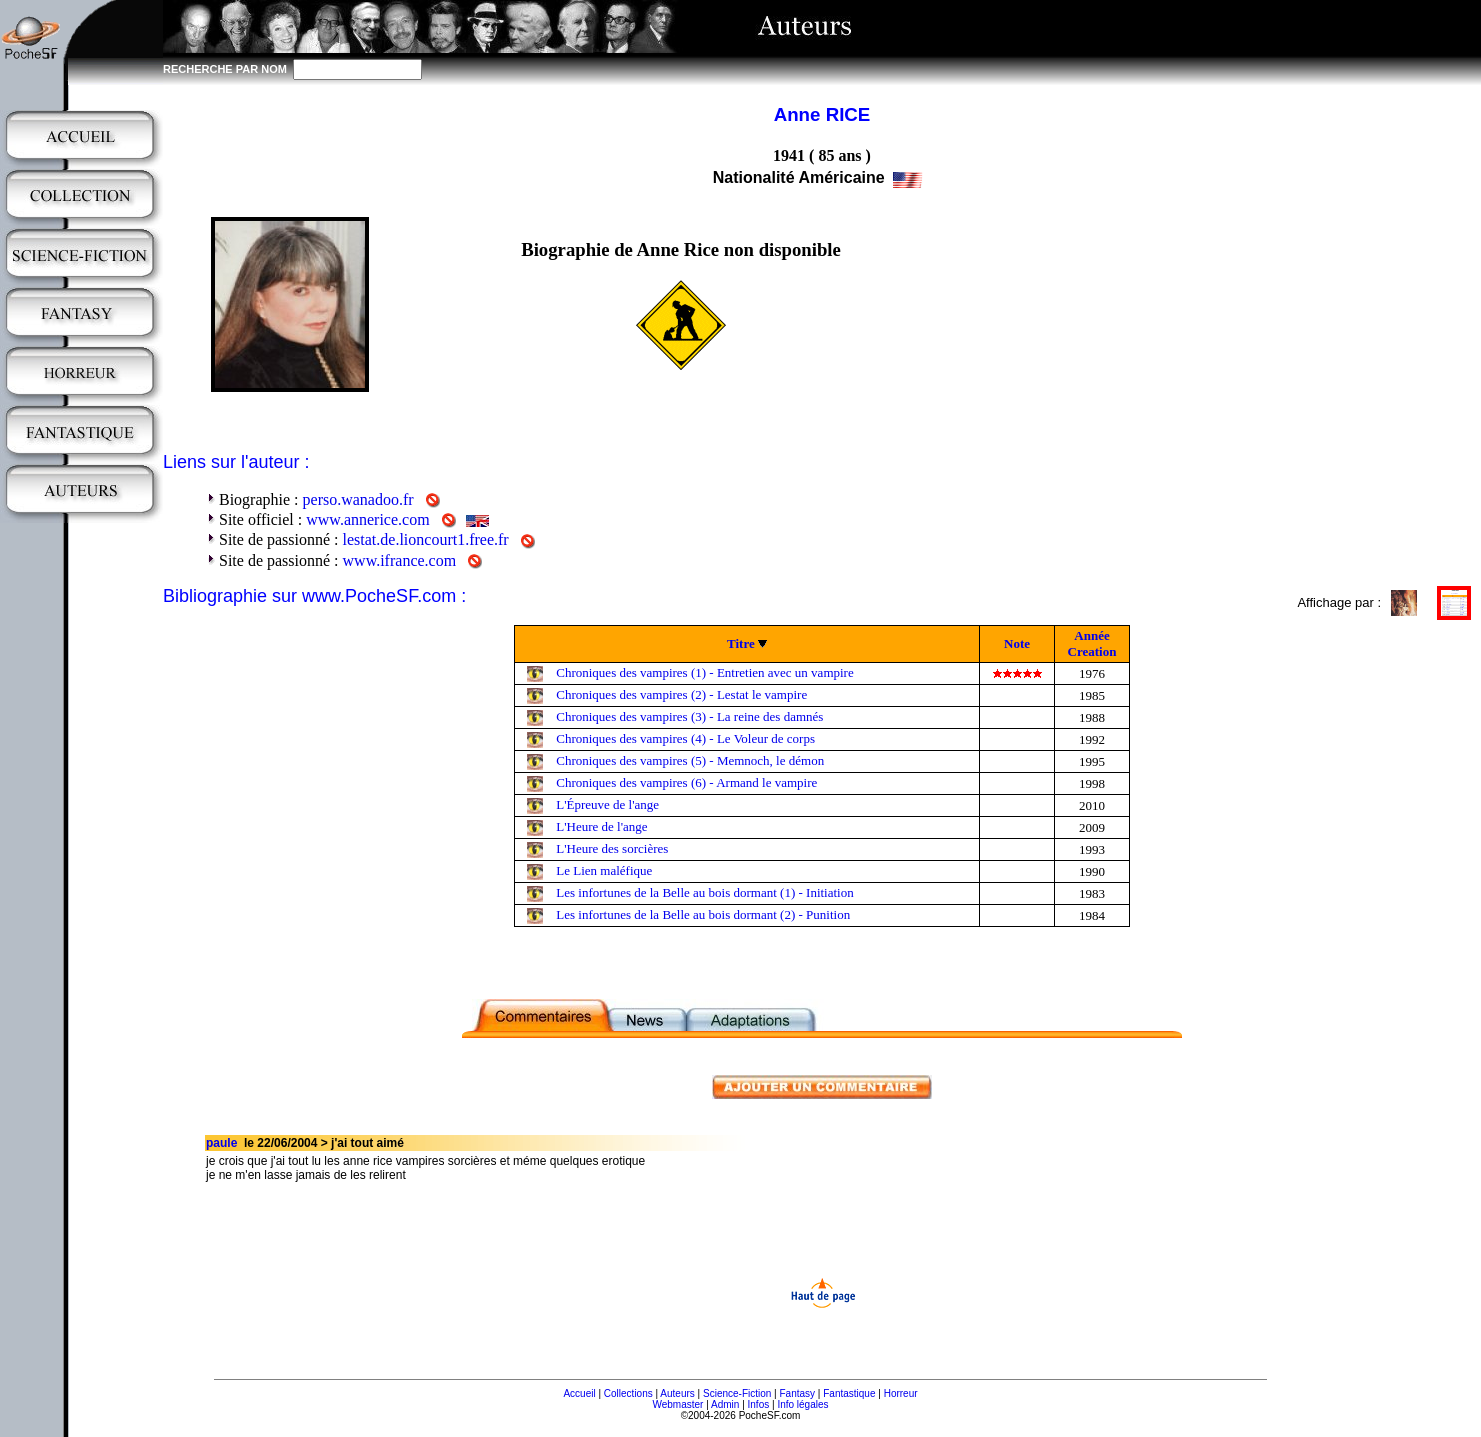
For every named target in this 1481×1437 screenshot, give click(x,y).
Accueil (579, 1393)
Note (1017, 643)
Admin (725, 1404)
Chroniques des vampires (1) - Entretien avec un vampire (704, 672)
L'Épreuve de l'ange (607, 804)
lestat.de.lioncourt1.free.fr (426, 539)
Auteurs (677, 1393)
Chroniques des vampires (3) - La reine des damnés (689, 716)
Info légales (802, 1404)
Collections (628, 1393)
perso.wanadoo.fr (358, 499)
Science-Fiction (737, 1393)
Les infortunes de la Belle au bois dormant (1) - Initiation (704, 892)
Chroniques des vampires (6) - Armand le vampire (686, 782)
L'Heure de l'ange (601, 826)
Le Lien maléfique (604, 870)
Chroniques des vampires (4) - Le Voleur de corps (685, 738)
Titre (741, 643)
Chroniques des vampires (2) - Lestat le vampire (681, 694)
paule (221, 1143)
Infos (759, 1404)
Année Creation (1092, 643)
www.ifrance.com (400, 560)
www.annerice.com (367, 519)
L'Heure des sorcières (612, 848)
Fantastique (849, 1393)
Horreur (901, 1393)
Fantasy (798, 1393)
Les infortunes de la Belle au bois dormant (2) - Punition (703, 914)
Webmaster (677, 1404)
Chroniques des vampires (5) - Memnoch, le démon (690, 760)
